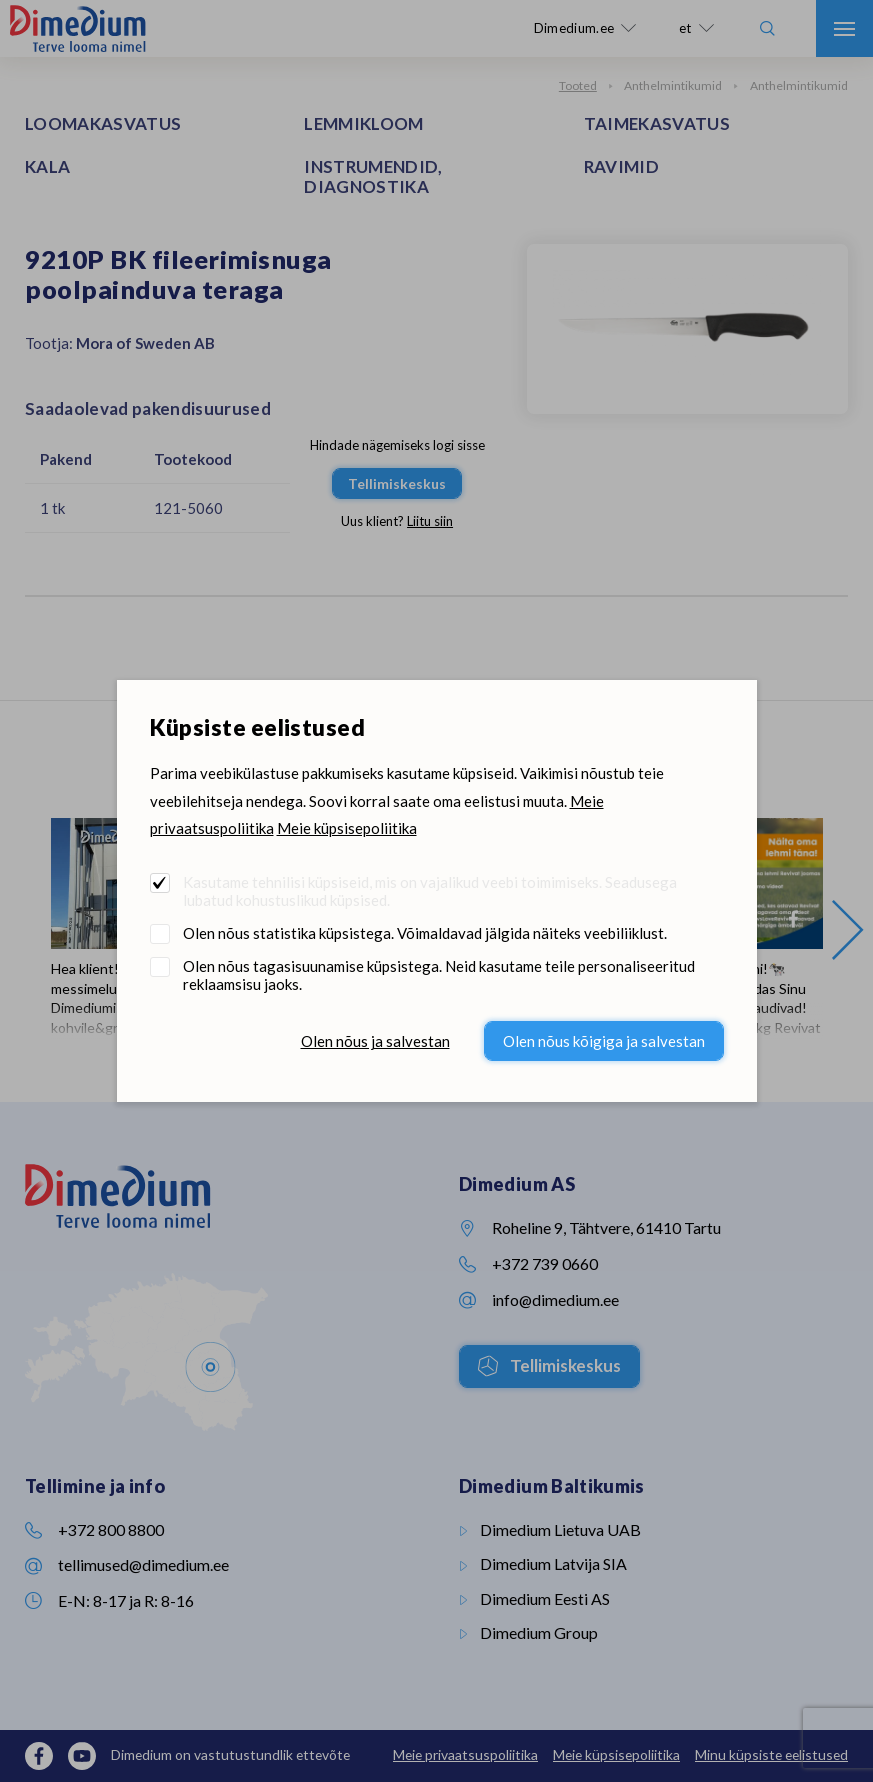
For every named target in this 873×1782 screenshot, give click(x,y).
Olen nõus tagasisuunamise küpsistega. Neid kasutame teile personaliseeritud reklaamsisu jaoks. (439, 975)
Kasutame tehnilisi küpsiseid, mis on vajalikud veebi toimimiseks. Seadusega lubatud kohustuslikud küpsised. (430, 891)
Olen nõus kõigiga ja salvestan (604, 1041)
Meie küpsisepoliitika (347, 828)
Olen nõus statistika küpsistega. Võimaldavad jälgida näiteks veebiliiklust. (425, 933)
